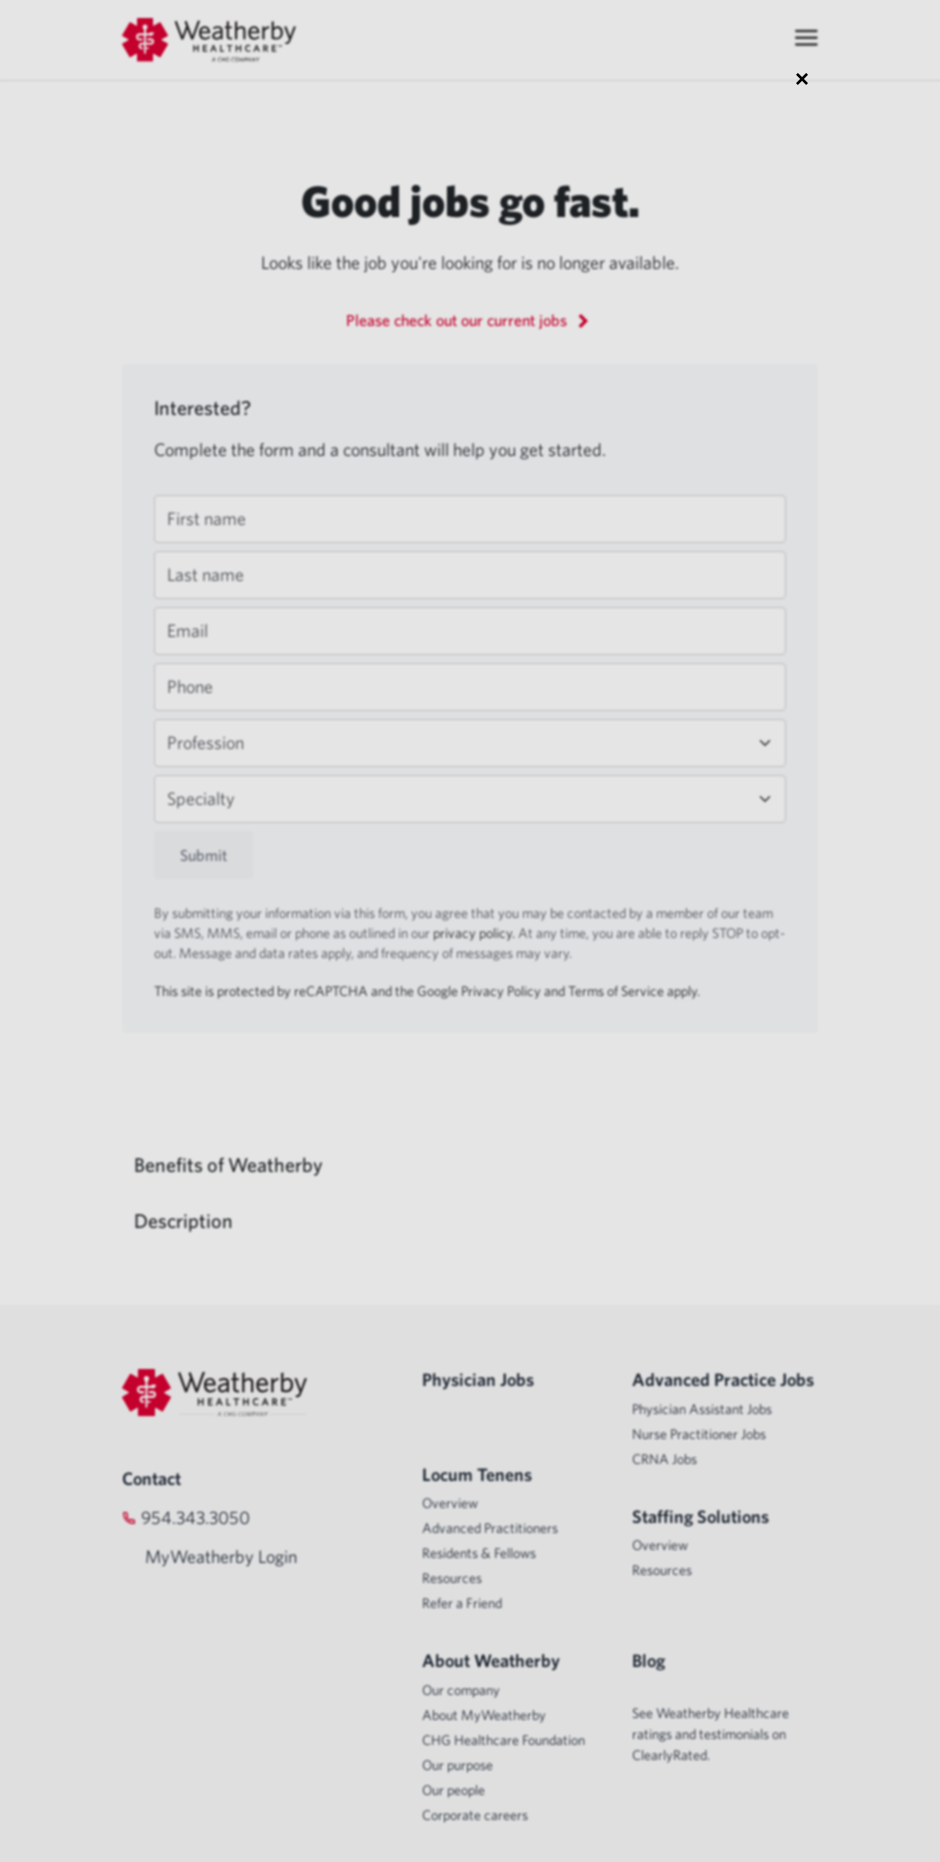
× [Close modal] (802, 78)
